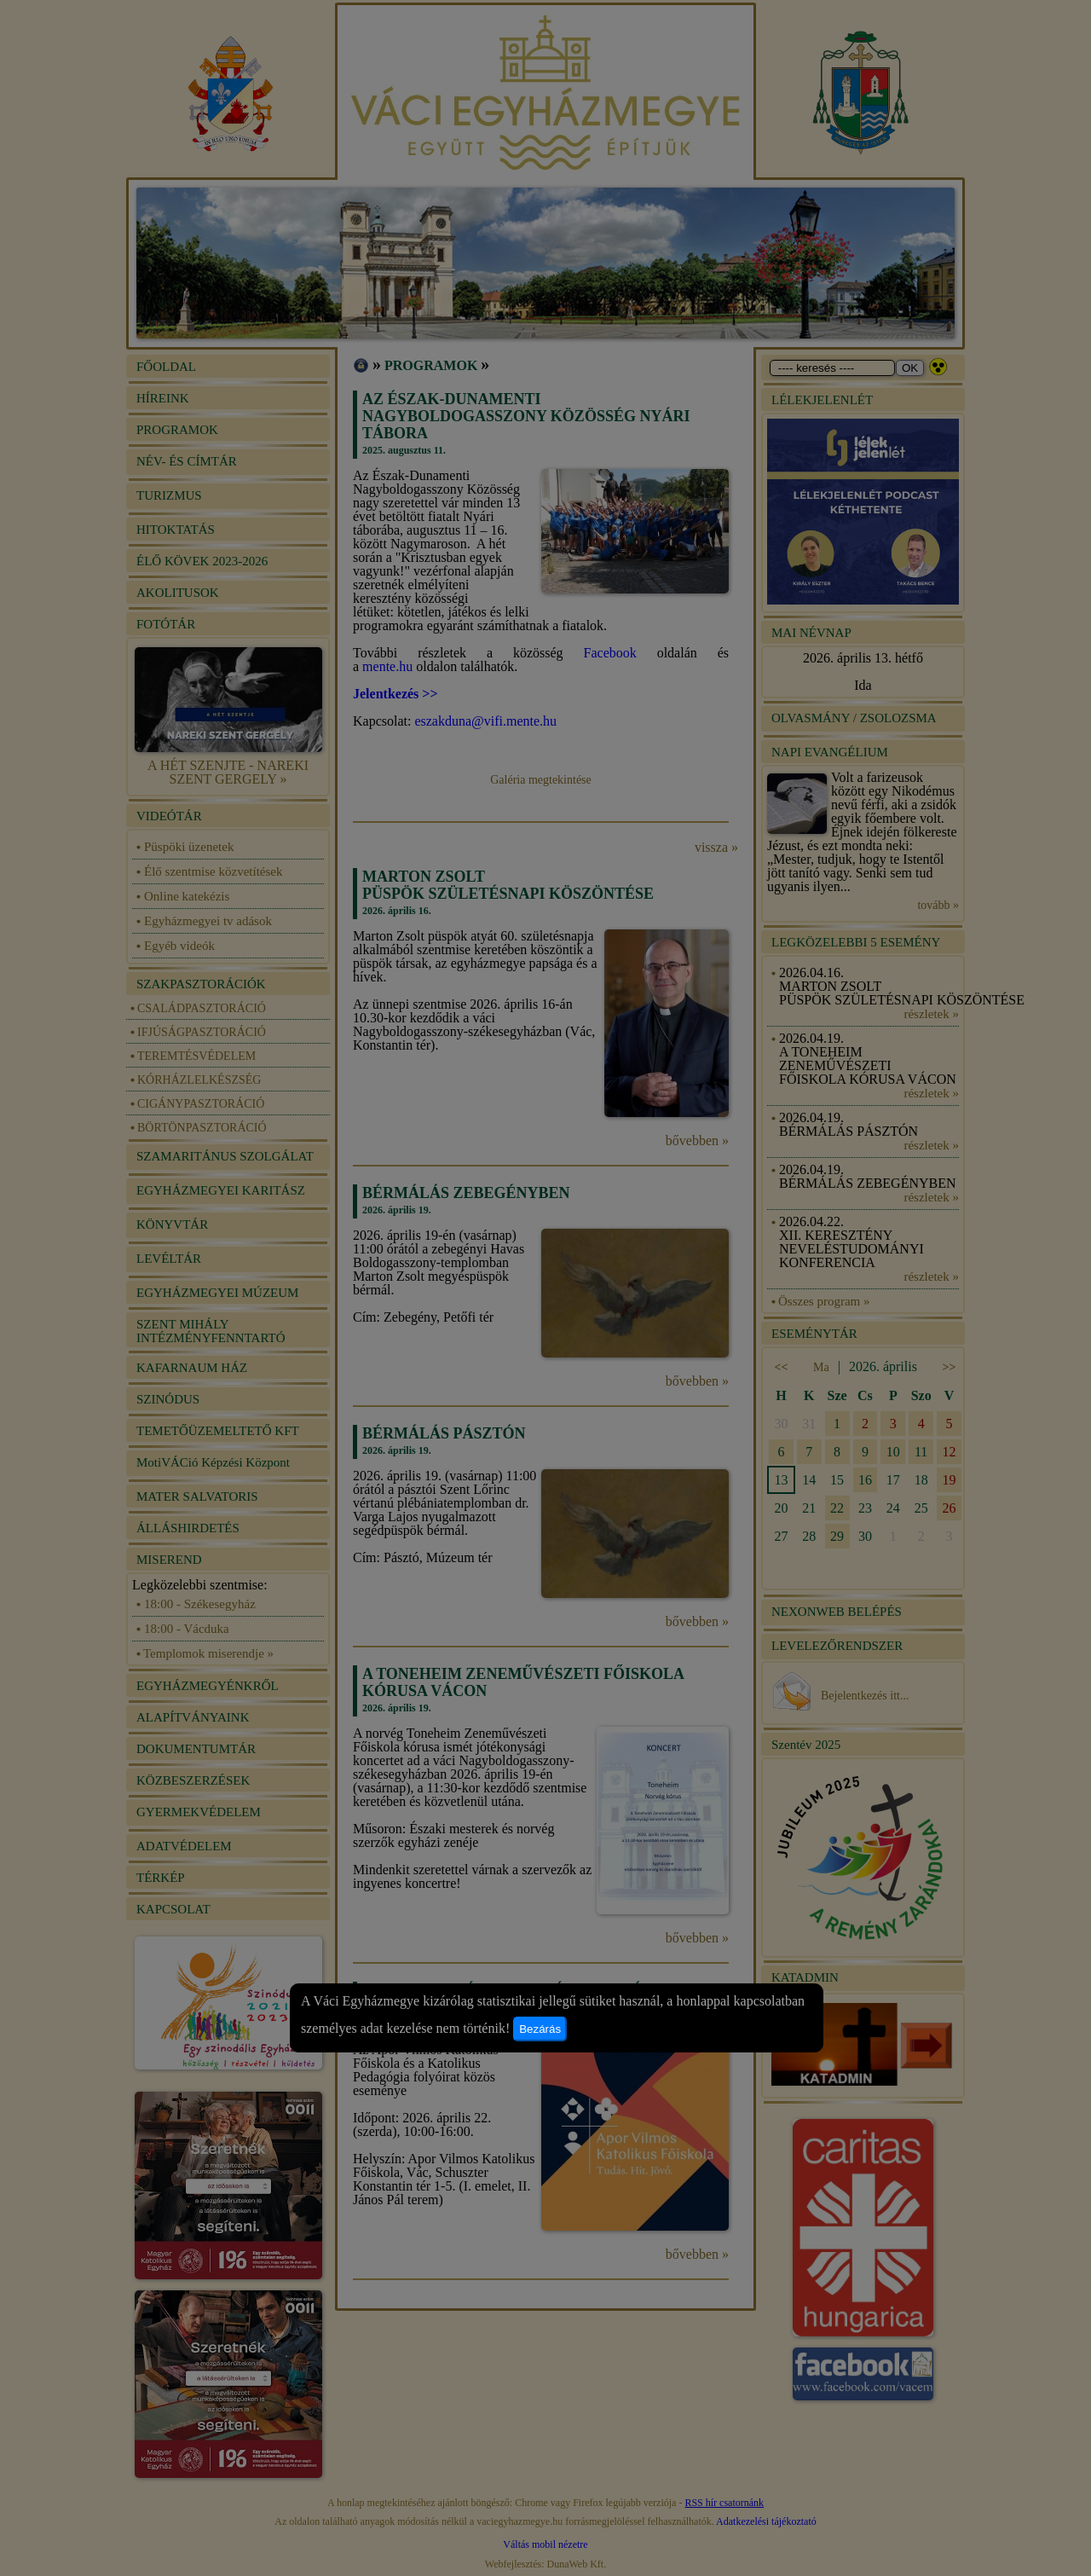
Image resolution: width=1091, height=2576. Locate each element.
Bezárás (540, 2029)
